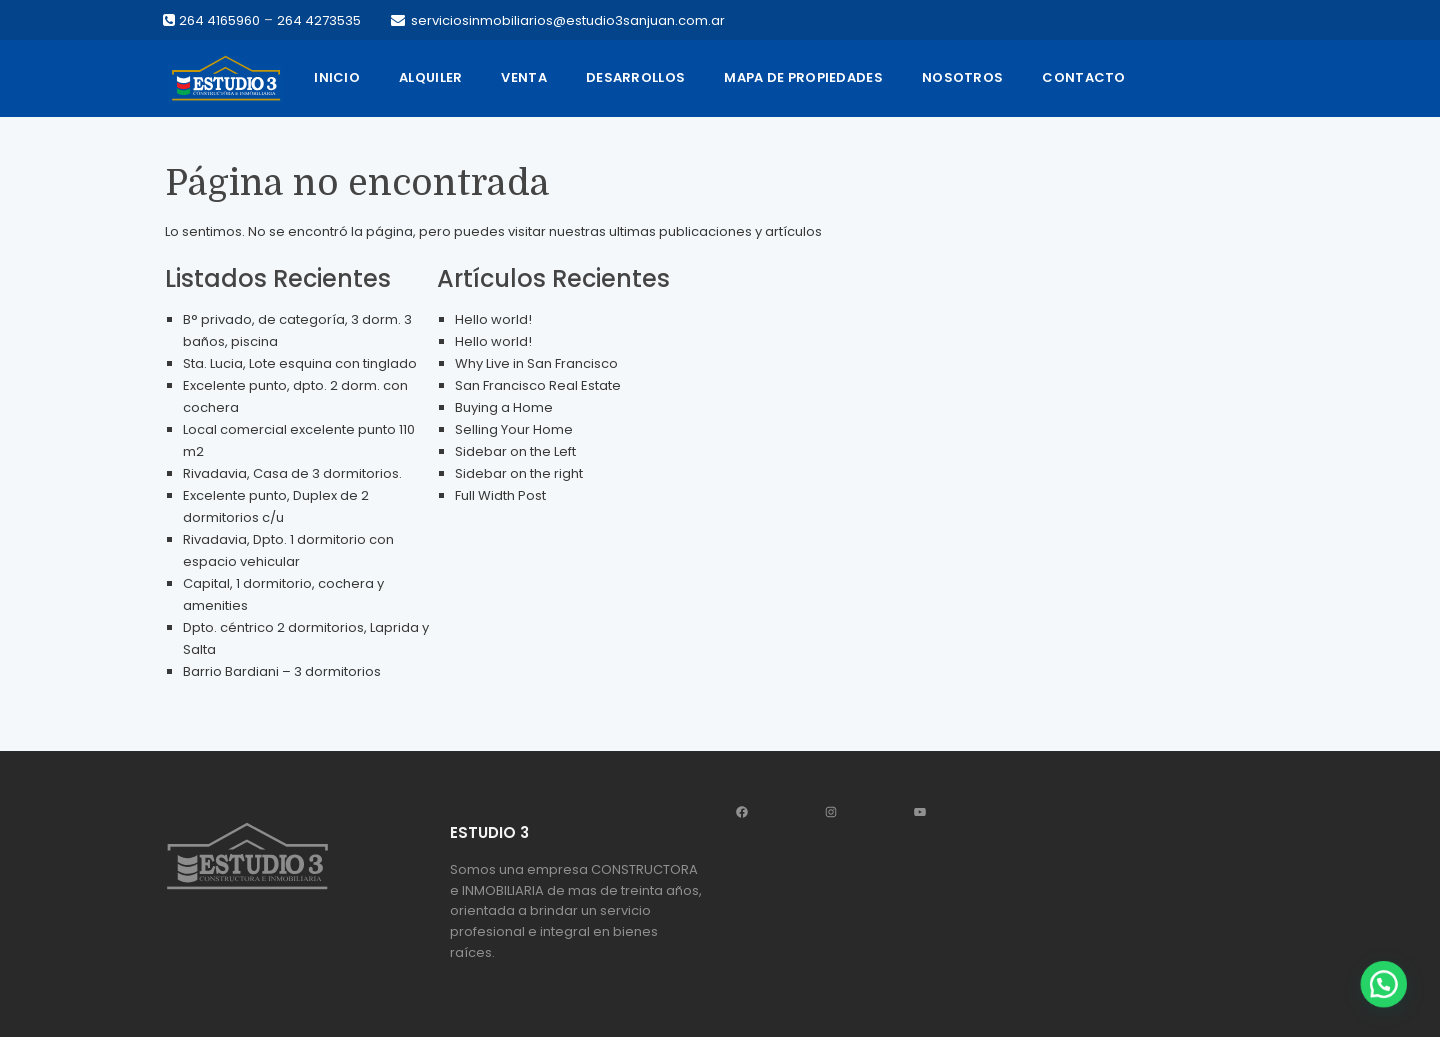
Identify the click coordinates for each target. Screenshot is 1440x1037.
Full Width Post (500, 495)
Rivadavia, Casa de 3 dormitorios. (292, 473)
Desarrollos (635, 77)
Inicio (337, 77)
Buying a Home (504, 407)
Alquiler (430, 77)
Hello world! (493, 319)
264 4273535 (319, 20)
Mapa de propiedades (803, 77)
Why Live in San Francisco (536, 363)
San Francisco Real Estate (538, 385)
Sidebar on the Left (515, 451)
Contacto (1083, 77)
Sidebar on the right (519, 473)
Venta (524, 77)
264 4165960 (219, 20)
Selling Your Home (514, 429)
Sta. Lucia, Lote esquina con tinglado (300, 363)
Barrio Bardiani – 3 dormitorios (282, 671)
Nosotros (962, 77)
